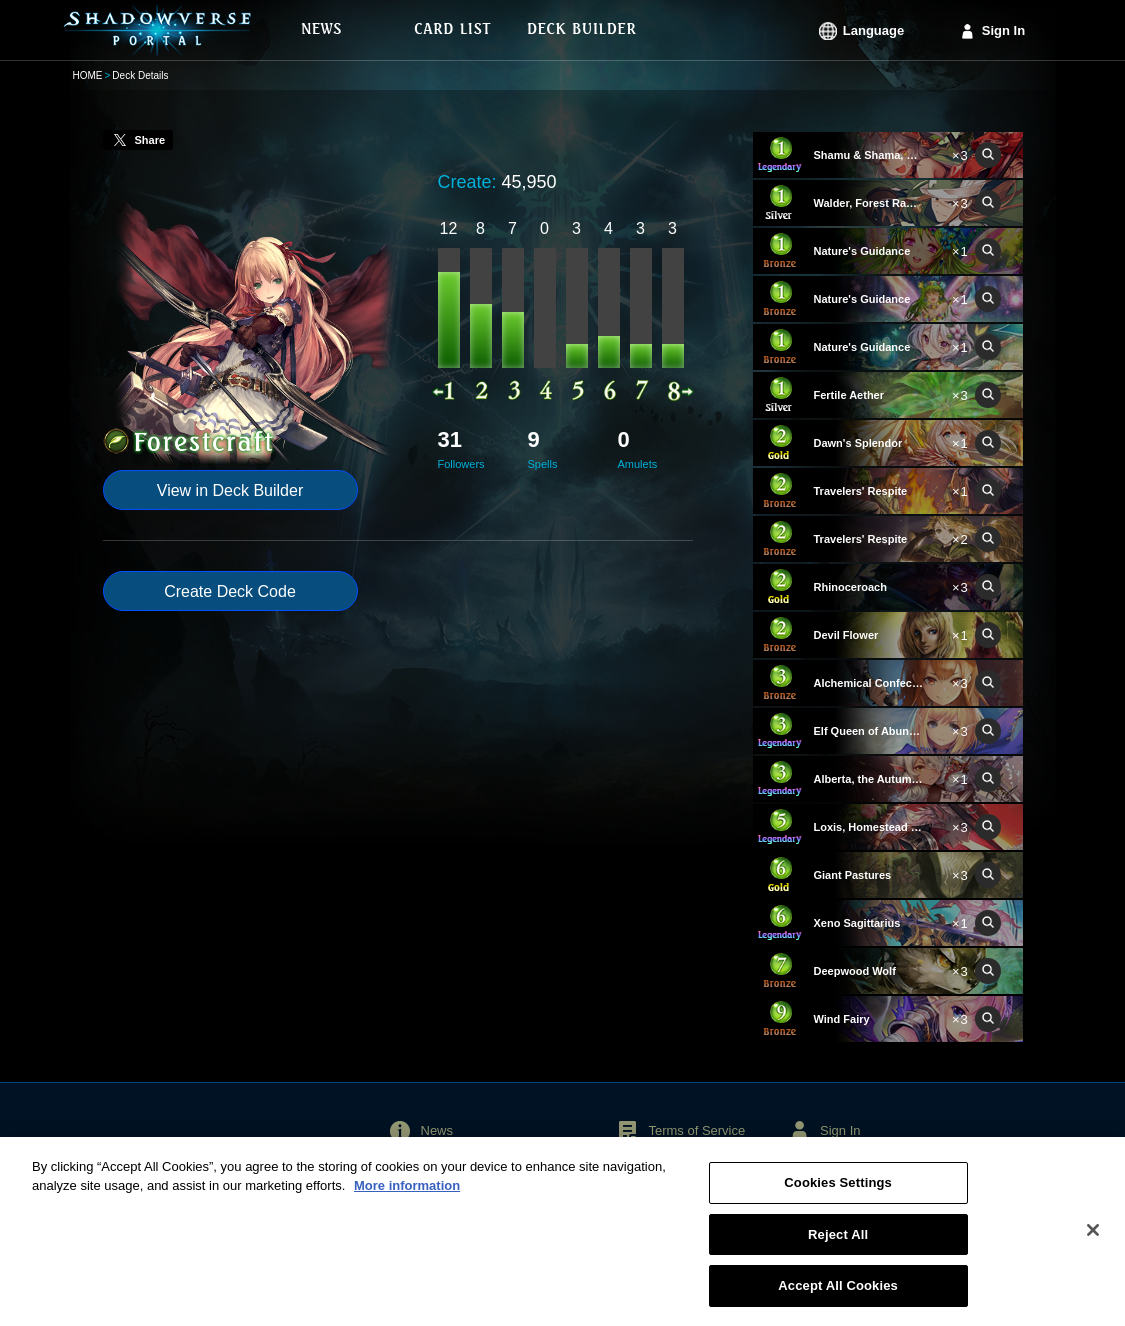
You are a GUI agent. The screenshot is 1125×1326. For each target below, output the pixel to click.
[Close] (1093, 1238)
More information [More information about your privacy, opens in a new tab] (407, 1194)
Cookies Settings (838, 1190)
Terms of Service (696, 1130)
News (437, 1130)
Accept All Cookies (838, 1294)
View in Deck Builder (230, 490)
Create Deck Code (230, 591)
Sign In (1003, 30)
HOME (88, 75)
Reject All (838, 1242)
